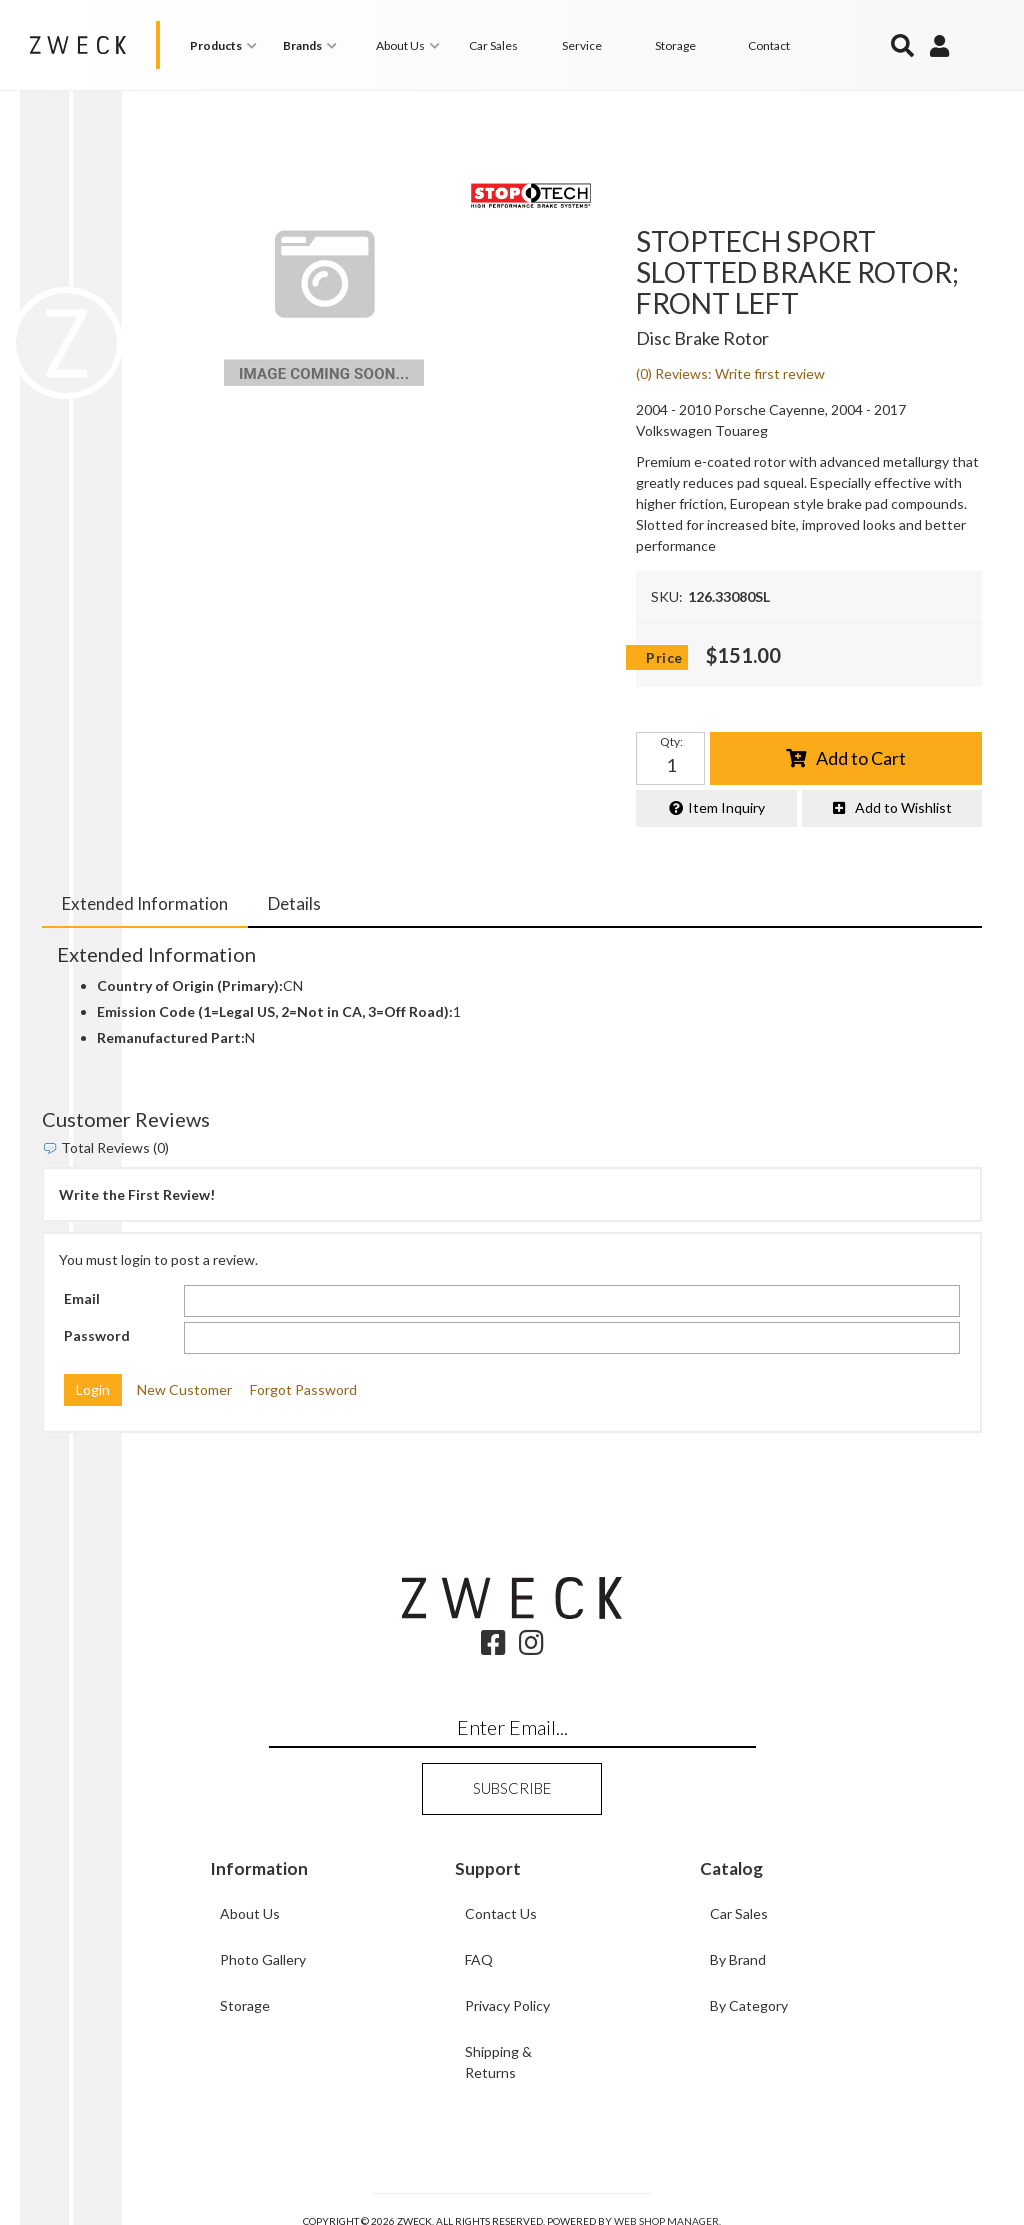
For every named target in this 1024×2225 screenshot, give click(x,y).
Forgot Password (303, 1389)
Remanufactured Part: (171, 1037)
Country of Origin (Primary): (190, 985)
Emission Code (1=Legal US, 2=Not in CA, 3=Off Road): (275, 1011)
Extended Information (145, 902)
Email (82, 1298)
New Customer (184, 1389)
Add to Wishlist (903, 807)
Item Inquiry (726, 807)
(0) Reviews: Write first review (730, 373)
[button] (226, 45)
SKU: (667, 596)
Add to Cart (861, 757)
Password (97, 1335)
